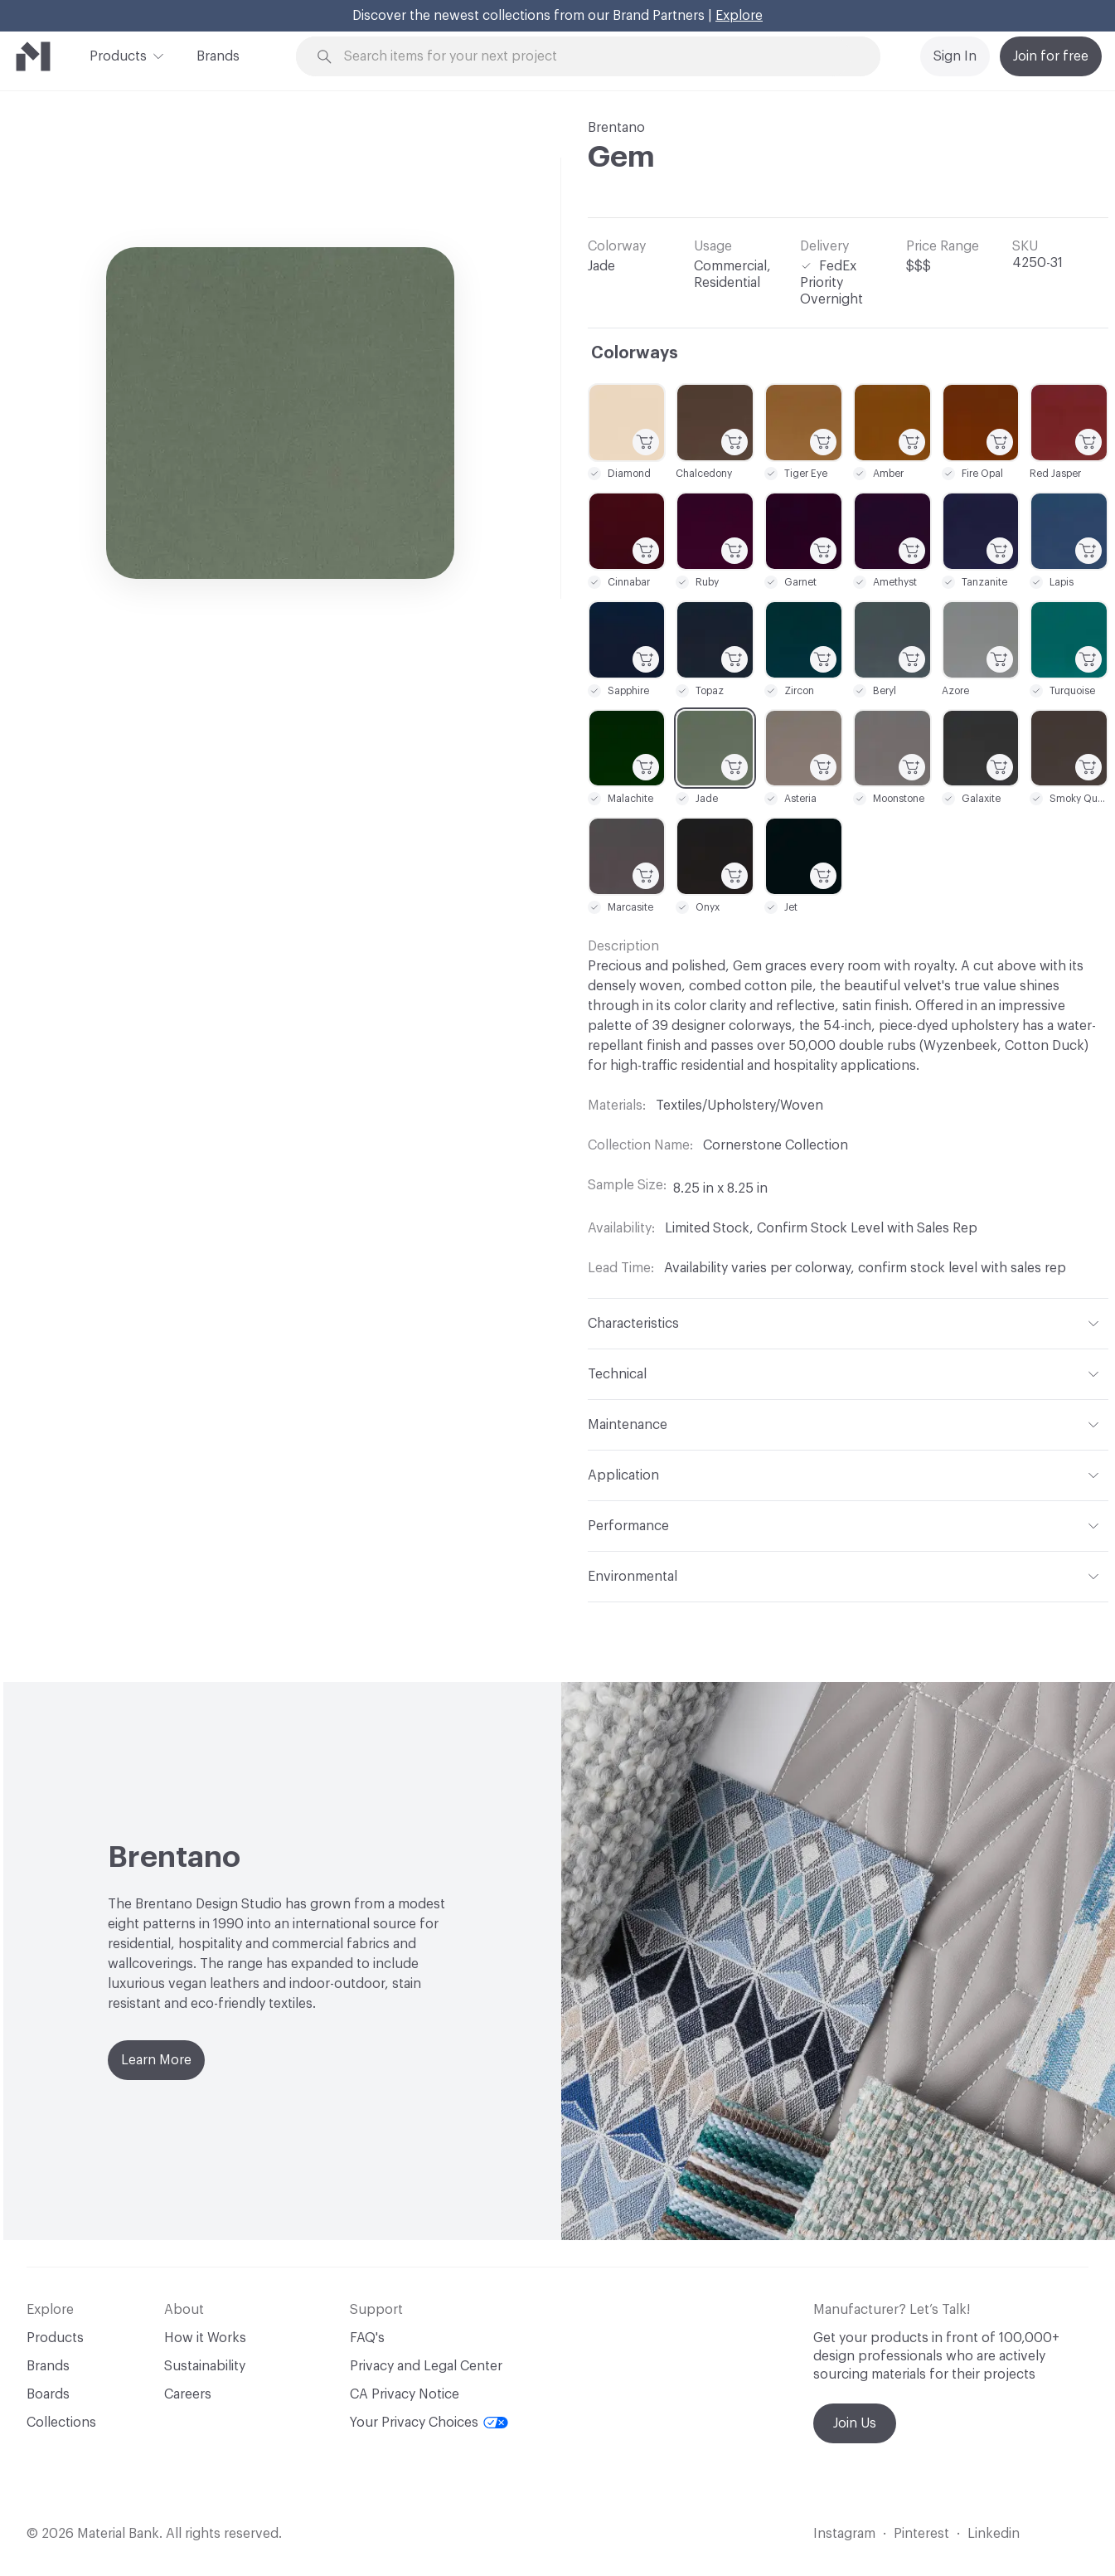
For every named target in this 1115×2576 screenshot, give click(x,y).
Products (118, 54)
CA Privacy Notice (404, 2394)
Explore (739, 15)
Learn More (156, 2060)
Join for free (1050, 56)
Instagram (844, 2533)
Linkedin (993, 2533)
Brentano (616, 127)
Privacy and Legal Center (426, 2366)
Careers (187, 2394)
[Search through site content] (597, 56)
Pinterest (921, 2533)
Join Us (854, 2423)
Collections (61, 2422)
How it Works (205, 2338)
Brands (218, 56)
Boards (48, 2394)
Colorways (634, 353)
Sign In (955, 56)
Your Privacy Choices (429, 2422)
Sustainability (204, 2366)
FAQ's (367, 2338)
